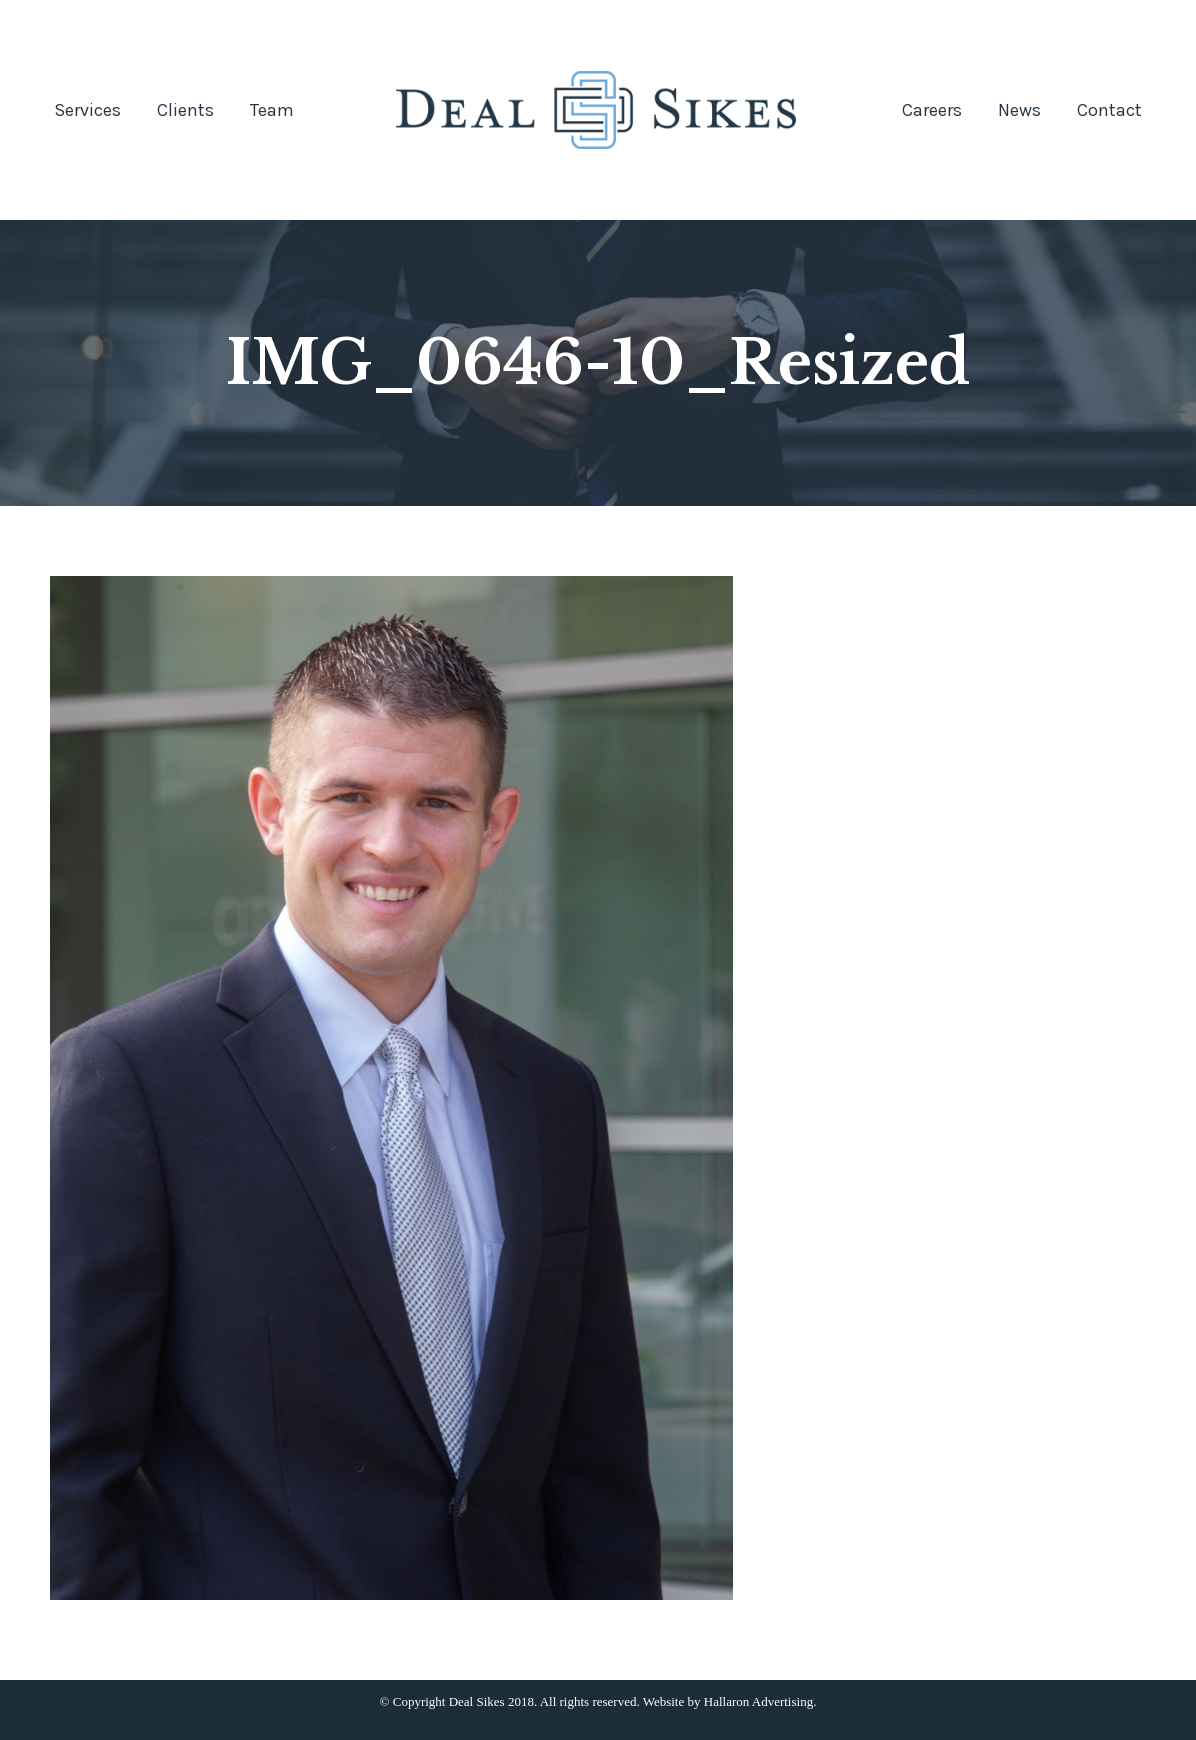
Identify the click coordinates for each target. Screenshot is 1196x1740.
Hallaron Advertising (758, 1701)
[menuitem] (87, 110)
